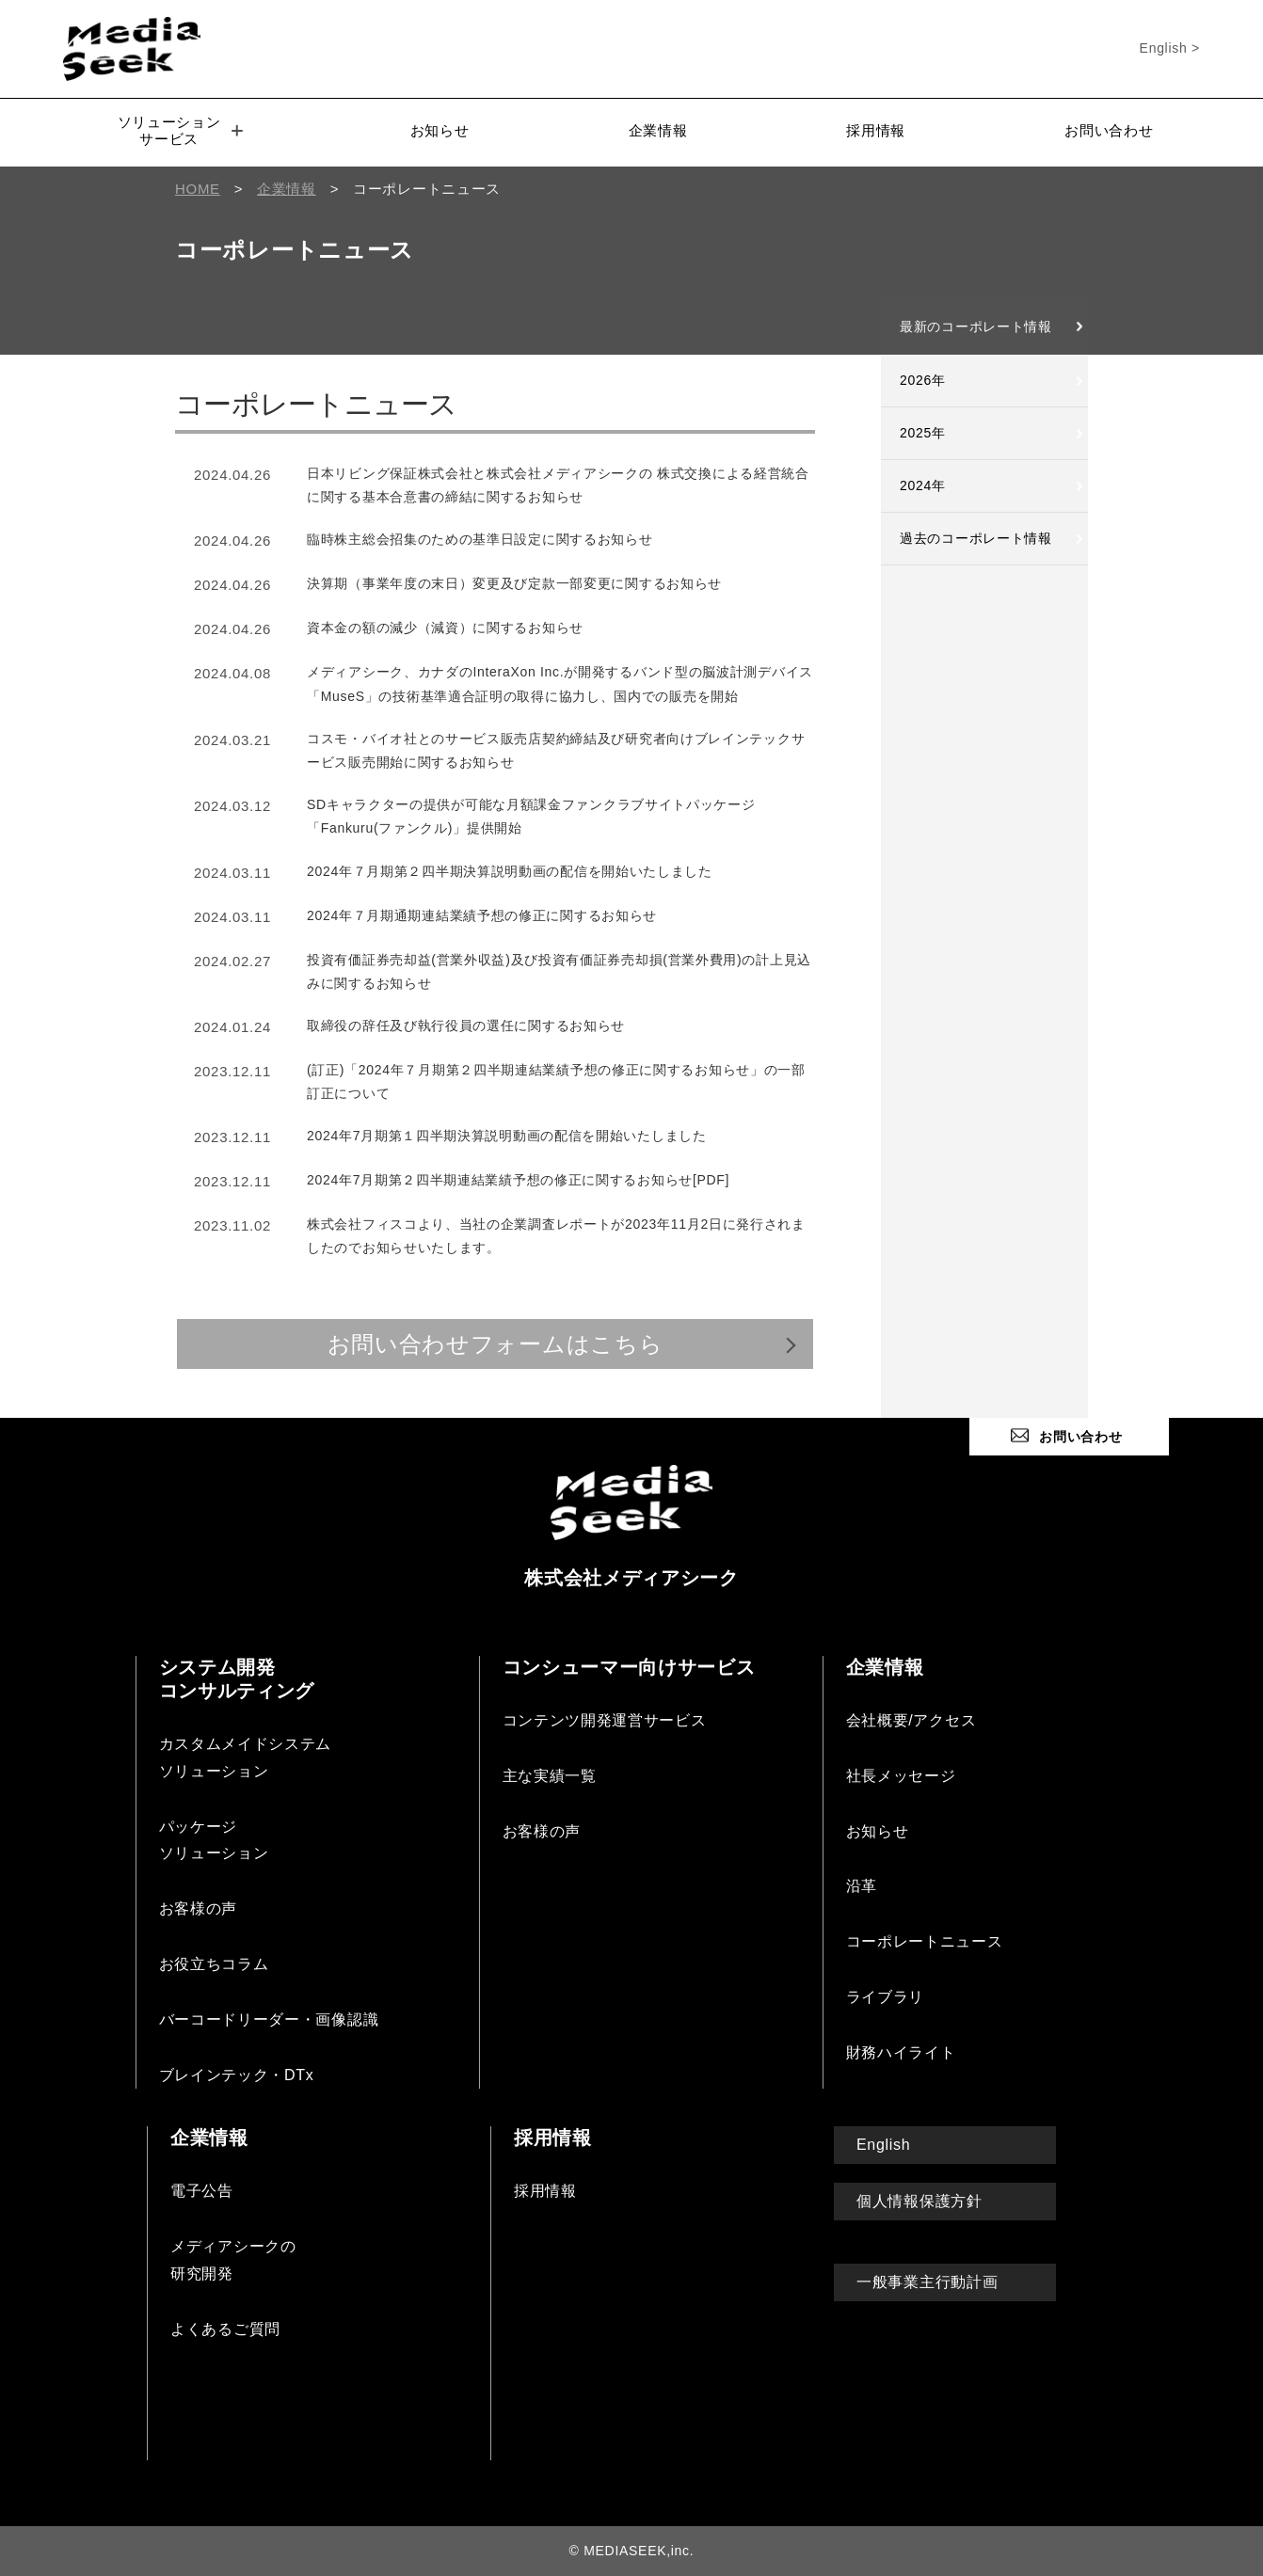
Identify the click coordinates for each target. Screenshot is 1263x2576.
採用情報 (875, 130)
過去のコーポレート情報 (976, 538)
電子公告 (201, 2191)
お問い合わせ (1108, 130)
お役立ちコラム (214, 1964)
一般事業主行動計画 (927, 2282)
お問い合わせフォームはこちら (495, 1344)
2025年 (923, 432)
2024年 (923, 485)
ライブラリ (885, 1997)
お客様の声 (198, 1908)
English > (1170, 48)
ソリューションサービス (181, 130)
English (883, 2145)
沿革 (861, 1886)
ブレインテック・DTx (236, 2075)
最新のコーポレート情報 (976, 326)
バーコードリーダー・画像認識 (269, 2019)
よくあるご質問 (225, 2329)
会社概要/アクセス (911, 1720)
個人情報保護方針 (919, 2201)
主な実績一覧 (550, 1776)
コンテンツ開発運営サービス (605, 1720)
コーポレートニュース (924, 1941)
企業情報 (658, 130)
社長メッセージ (901, 1776)
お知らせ (440, 130)
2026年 (923, 380)
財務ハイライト (901, 2052)
